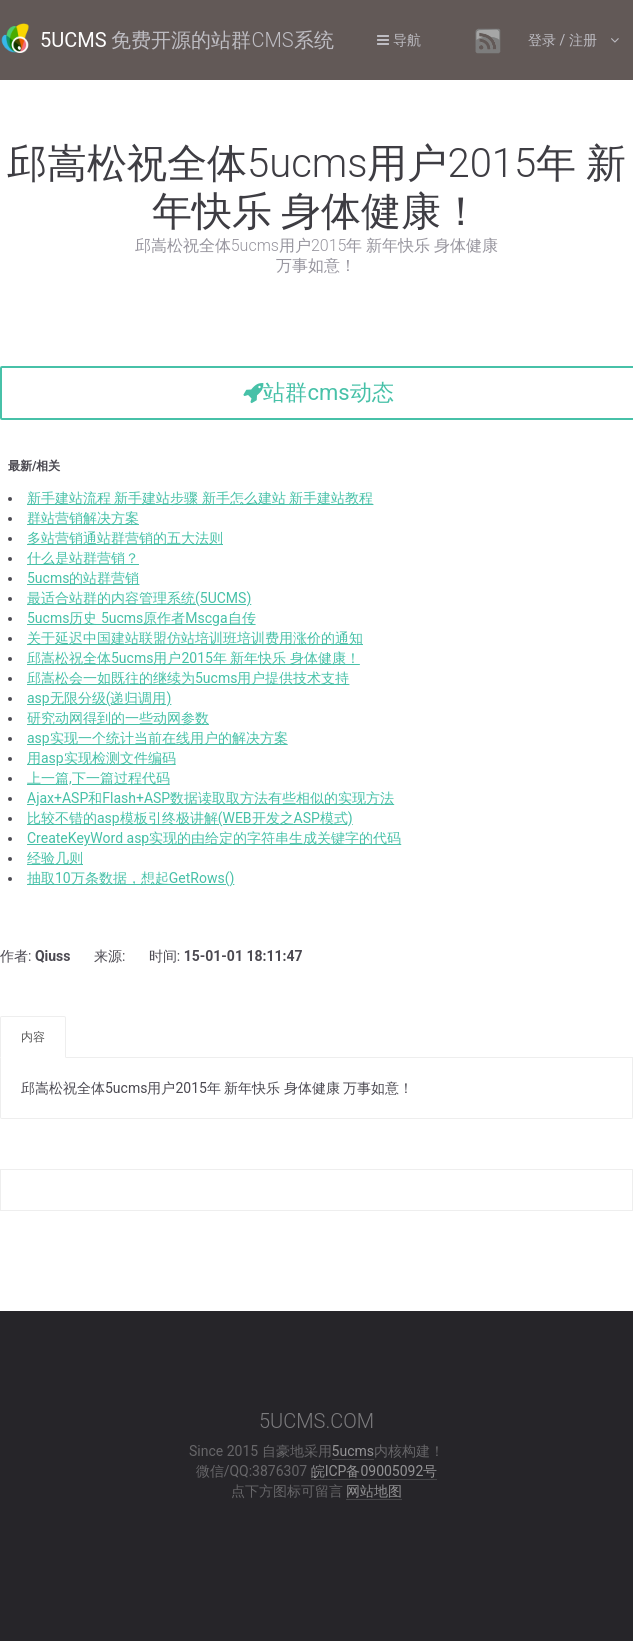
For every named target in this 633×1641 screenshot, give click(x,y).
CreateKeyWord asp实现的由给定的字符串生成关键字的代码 (214, 838)
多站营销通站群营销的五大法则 (125, 538)
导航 (399, 40)
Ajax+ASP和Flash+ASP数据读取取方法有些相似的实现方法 (210, 798)
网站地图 (374, 1491)
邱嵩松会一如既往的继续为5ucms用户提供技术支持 (188, 678)
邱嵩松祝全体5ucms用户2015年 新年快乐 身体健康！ (193, 658)
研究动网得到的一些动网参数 (118, 718)
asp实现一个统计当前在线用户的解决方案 (157, 738)
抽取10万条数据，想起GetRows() (130, 878)
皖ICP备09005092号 (374, 1471)
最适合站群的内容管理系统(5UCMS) (139, 598)
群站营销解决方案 (83, 518)
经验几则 (55, 858)
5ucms (353, 1451)
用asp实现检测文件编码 (101, 758)
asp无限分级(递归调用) (99, 698)
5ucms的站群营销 (83, 578)
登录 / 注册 (564, 40)
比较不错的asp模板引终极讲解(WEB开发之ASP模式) (190, 818)
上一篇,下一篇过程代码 (98, 778)
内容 (33, 1037)
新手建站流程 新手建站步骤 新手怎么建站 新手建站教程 (200, 498)
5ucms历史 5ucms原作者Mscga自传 (141, 618)
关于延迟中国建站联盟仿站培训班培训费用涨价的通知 (195, 638)
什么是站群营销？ (83, 558)
